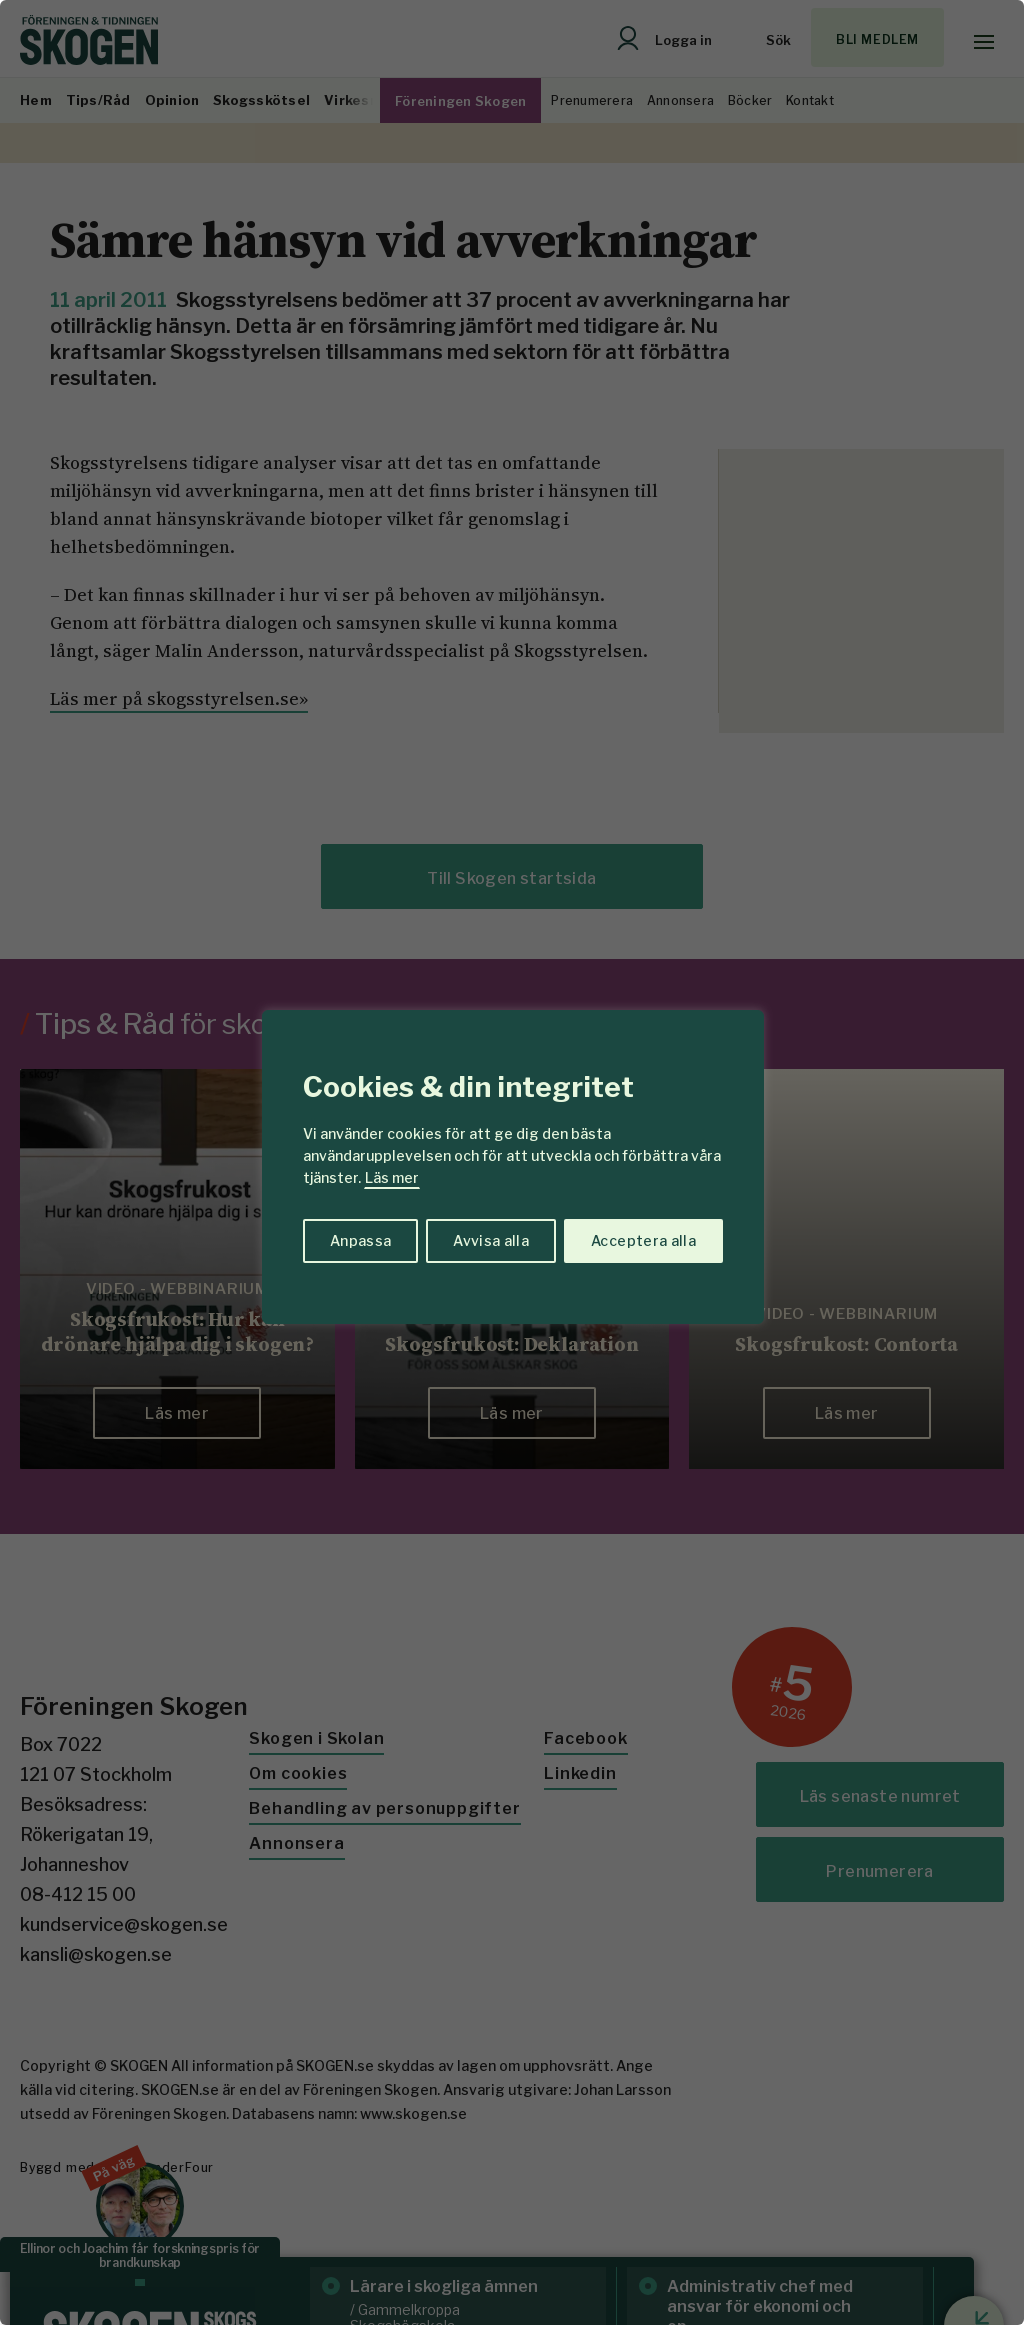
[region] (512, 1162)
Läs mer (392, 1177)
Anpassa (360, 1240)
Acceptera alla (643, 1240)
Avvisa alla (491, 1240)
